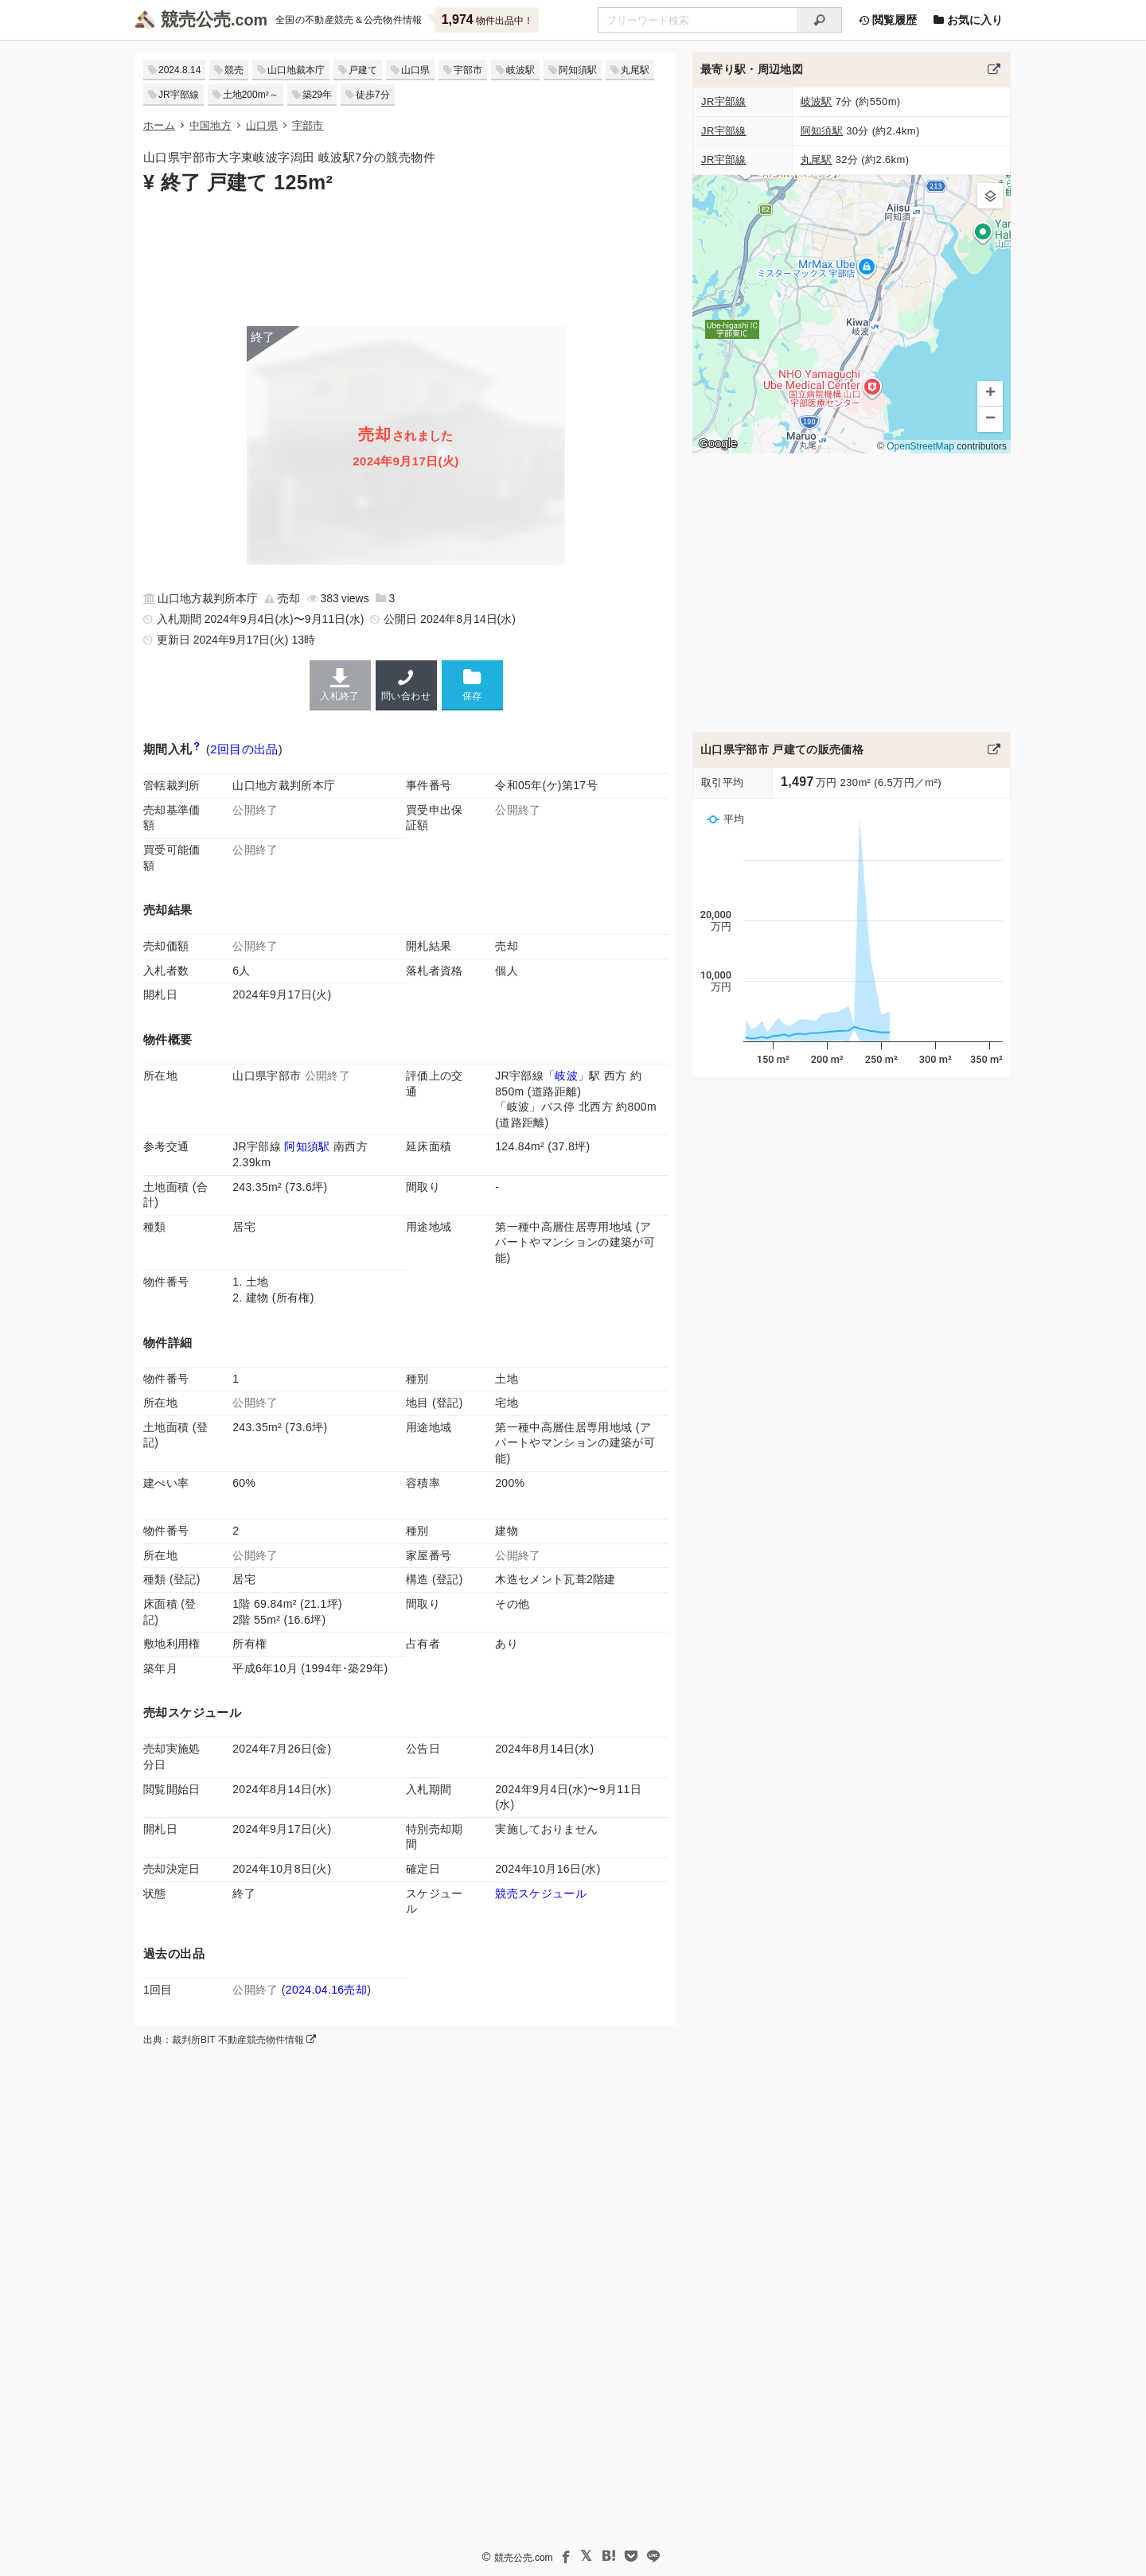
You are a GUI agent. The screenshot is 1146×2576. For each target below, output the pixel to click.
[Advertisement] (405, 258)
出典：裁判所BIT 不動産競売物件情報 (229, 2039)
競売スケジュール (541, 1893)
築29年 (317, 94)
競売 (234, 70)
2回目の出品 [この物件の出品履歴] (244, 749)
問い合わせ (406, 685)
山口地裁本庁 (296, 70)
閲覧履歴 (887, 20)
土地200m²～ (251, 94)
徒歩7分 (373, 94)
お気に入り (968, 20)
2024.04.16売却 (326, 1989)
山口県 (415, 70)
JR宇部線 (178, 94)
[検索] (819, 20)
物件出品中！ (487, 19)
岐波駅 (520, 70)
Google (718, 443)
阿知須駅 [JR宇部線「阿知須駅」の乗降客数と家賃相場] (306, 1146)
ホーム (159, 125)
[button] (990, 195)
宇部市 (468, 70)
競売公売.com (523, 2557)
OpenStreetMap (920, 446)
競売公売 (196, 19)
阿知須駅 (578, 70)
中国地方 (210, 125)
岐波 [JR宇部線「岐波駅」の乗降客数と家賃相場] (566, 1075)
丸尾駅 (635, 70)
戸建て (363, 70)
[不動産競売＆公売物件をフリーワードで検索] (697, 20)
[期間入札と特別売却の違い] (197, 749)
